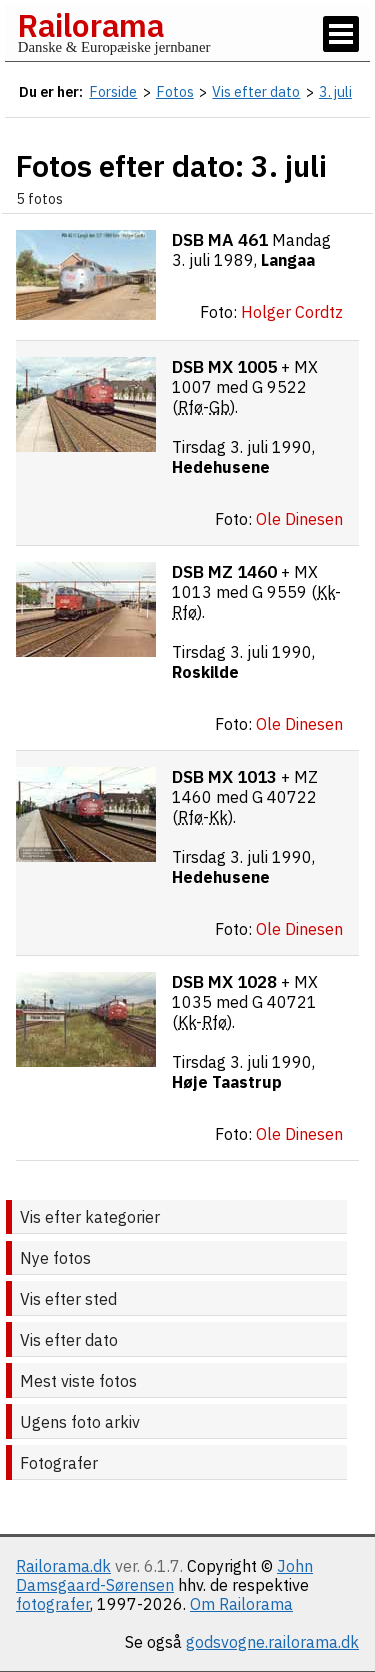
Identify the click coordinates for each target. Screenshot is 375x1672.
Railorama (90, 25)
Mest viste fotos (78, 1381)
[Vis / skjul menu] (341, 34)
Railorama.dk (63, 1566)
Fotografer (59, 1463)
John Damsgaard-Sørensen (164, 1575)
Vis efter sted (68, 1299)
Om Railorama (241, 1604)
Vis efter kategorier (90, 1217)
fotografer (53, 1604)
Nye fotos (55, 1258)
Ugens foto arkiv (80, 1422)
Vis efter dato (69, 1340)
